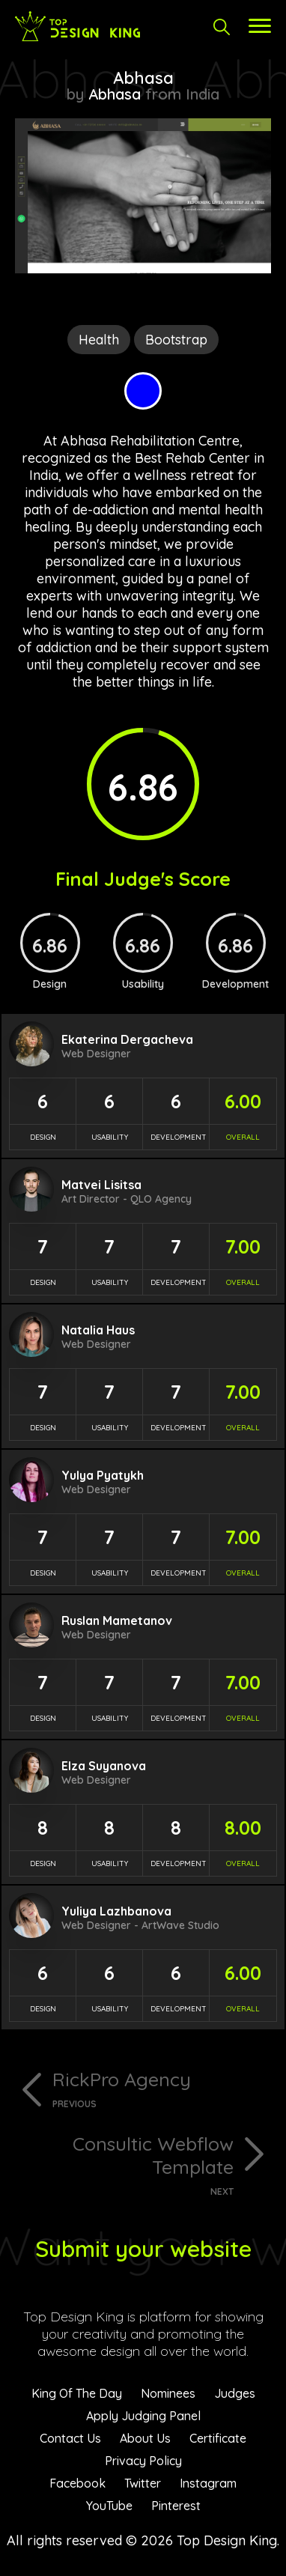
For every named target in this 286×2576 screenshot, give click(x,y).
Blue (143, 391)
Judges (234, 2393)
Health (99, 339)
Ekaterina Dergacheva (127, 1039)
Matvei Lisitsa (101, 1184)
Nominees (168, 2393)
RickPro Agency (161, 2088)
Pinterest (176, 2505)
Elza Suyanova (103, 1765)
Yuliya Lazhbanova (116, 1911)
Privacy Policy (143, 2460)
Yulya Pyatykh (102, 1475)
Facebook (77, 2483)
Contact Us (70, 2438)
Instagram (208, 2483)
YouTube (109, 2505)
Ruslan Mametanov (116, 1620)
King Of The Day (76, 2393)
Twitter (142, 2483)
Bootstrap (176, 339)
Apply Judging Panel (143, 2415)
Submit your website (143, 2249)
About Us (145, 2438)
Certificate (217, 2438)
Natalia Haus (98, 1329)
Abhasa (114, 94)
